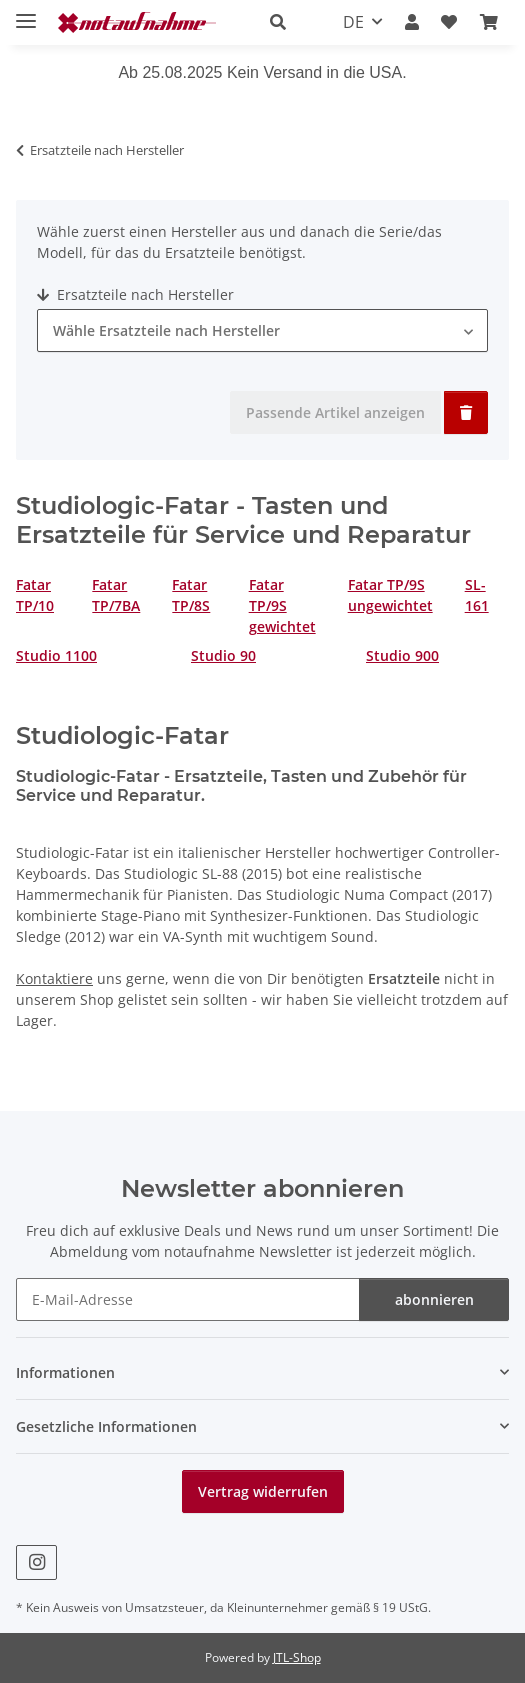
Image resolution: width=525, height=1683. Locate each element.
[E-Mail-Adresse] (188, 1299)
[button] (284, 22)
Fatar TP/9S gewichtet (282, 605)
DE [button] (353, 22)
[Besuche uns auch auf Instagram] (36, 1562)
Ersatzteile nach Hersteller (135, 294)
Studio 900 (402, 655)
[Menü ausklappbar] (26, 12)
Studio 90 (223, 655)
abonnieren (434, 1299)
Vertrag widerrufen (263, 1491)
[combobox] (262, 330)
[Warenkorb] (489, 22)
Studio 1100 (56, 655)
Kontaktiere (54, 978)
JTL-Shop (297, 1657)
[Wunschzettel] (449, 22)
